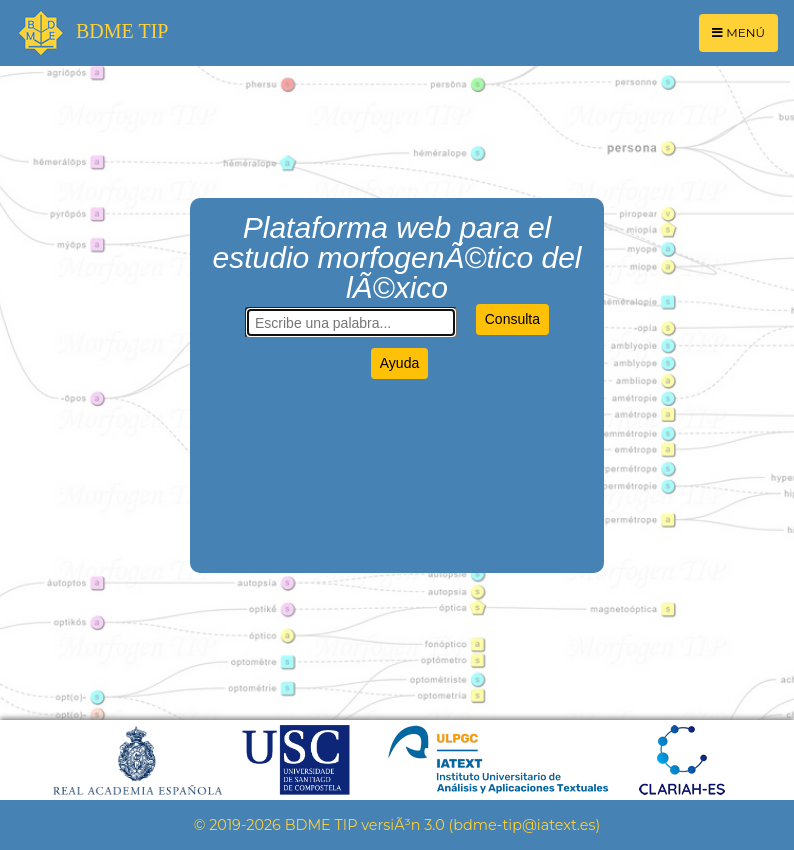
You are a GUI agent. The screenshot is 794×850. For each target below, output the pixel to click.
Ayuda (399, 363)
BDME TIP (92, 33)
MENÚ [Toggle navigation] (738, 32)
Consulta (512, 319)
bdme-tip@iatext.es (524, 825)
